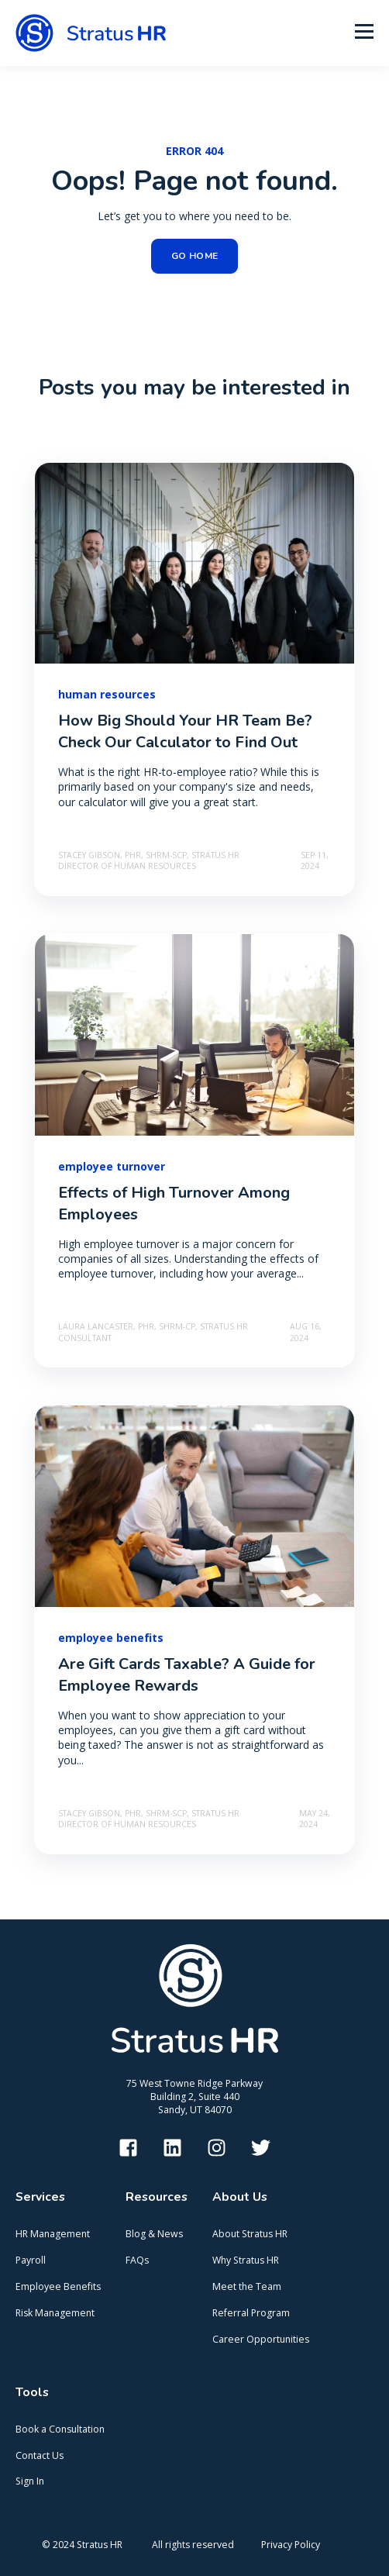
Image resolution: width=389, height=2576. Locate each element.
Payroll (30, 2260)
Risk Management (55, 2312)
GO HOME (195, 256)
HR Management (52, 2233)
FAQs (137, 2260)
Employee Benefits (58, 2286)
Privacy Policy (290, 2544)
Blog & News (154, 2233)
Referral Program (251, 2312)
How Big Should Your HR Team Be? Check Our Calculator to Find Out (185, 731)
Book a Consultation (60, 2429)
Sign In (29, 2481)
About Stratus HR (249, 2233)
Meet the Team (246, 2286)
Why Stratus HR (245, 2260)
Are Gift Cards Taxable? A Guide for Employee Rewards (186, 1675)
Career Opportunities (260, 2339)
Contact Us (39, 2455)
